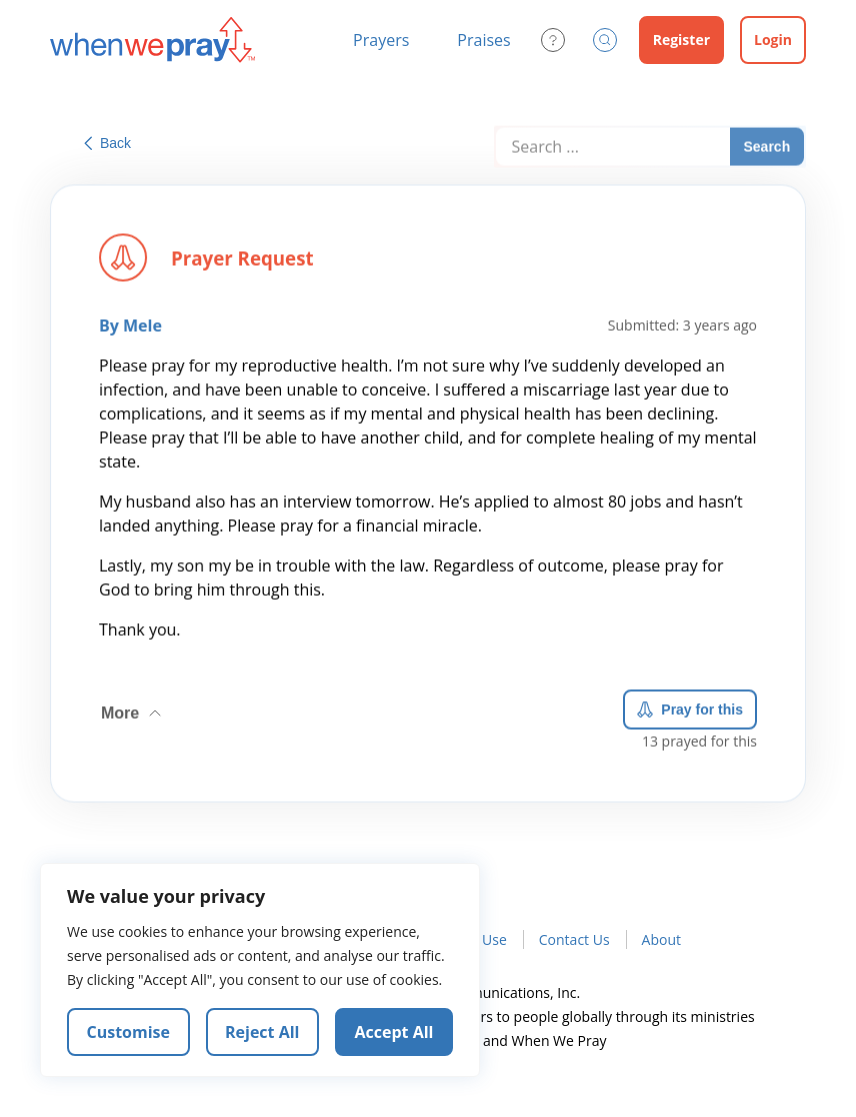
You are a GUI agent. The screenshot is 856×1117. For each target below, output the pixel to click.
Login (773, 39)
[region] (260, 970)
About (661, 939)
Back (107, 143)
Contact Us (574, 939)
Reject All (262, 1032)
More (133, 709)
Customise (129, 1032)
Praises (483, 40)
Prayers (381, 40)
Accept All (394, 1032)
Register (681, 39)
